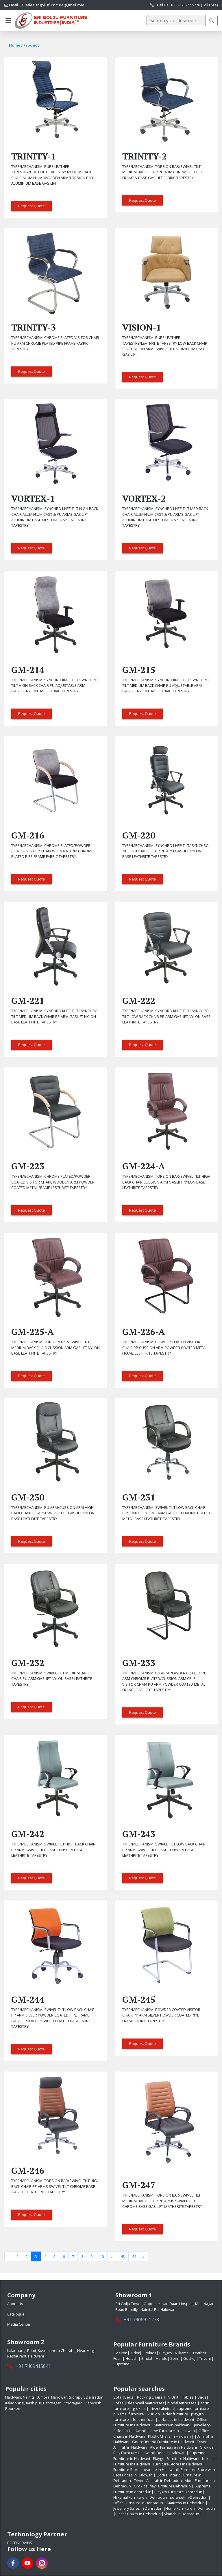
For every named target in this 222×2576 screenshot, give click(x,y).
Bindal (146, 2358)
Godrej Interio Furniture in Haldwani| (164, 2441)
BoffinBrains (19, 2542)
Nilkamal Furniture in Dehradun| (141, 2497)
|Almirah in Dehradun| (181, 2513)
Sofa (117, 2397)
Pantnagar (52, 2403)
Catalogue (16, 2314)
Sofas (118, 2403)
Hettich (131, 2358)
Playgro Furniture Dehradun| (179, 2491)
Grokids (149, 2352)
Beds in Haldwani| (172, 2452)
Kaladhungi (14, 2403)
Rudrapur (76, 2397)
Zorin (174, 2358)
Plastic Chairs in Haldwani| (171, 2436)
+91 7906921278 (141, 2319)
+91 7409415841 (33, 2366)
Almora (43, 2397)
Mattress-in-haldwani (172, 2425)
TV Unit (172, 2397)
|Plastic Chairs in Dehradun (137, 2513)
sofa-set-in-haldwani (176, 2419)
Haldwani (13, 2397)
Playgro (165, 2352)
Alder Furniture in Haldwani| (174, 2447)
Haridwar (59, 2397)
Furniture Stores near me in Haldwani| (146, 2469)
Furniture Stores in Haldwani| (178, 2464)
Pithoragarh (72, 2403)
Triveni (205, 2358)
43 (123, 2256)
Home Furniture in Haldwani (172, 2430)
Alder (135, 2352)
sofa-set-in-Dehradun (189, 2497)
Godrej (189, 2358)
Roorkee (12, 2408)
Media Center (19, 2324)
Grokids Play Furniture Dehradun (162, 2486)
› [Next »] (144, 2256)
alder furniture (175, 2414)
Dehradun (94, 2397)
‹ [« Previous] (8, 2256)
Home (14, 45)
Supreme (121, 2363)
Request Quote (31, 205)
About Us (15, 2303)
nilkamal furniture (128, 2414)
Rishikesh (92, 2403)
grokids (139, 2408)
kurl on (154, 2414)
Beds (129, 2397)
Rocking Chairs (150, 2397)
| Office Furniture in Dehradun (161, 2500)
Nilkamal (182, 2352)
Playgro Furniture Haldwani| (177, 2458)
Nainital (29, 2397)
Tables (188, 2397)
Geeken (120, 2352)
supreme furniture (193, 2408)
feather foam (144, 2419)
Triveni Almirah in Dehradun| (159, 2480)
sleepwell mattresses (145, 2403)
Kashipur (33, 2403)
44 (134, 2256)
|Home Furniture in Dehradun (189, 2508)
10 (102, 2256)
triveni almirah (161, 2408)
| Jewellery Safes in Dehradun (160, 2505)
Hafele (161, 2358)
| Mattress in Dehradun (184, 2502)
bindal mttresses (182, 2403)
